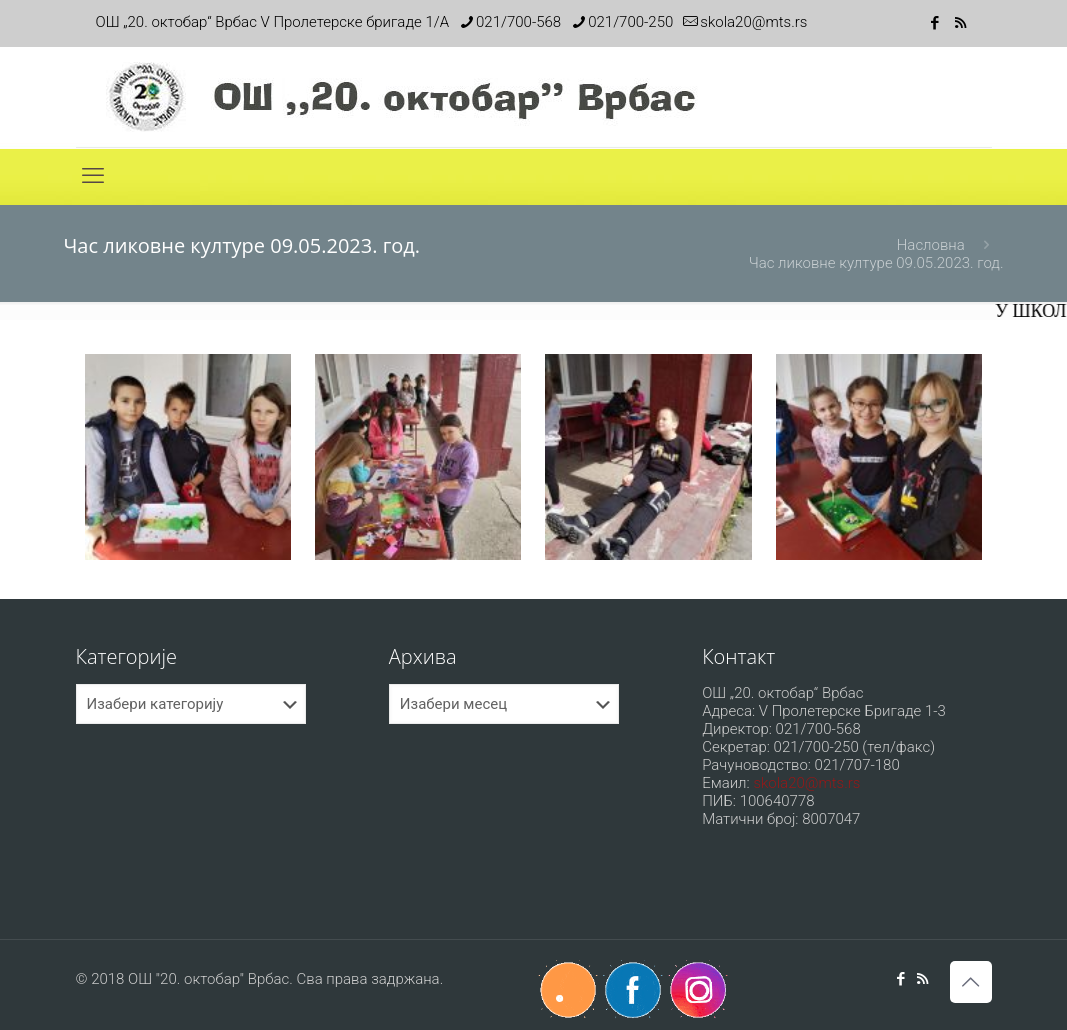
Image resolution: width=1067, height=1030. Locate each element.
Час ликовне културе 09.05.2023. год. (876, 263)
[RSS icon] (960, 23)
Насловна (931, 245)
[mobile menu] (93, 176)
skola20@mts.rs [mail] (753, 22)
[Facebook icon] (935, 23)
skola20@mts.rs (806, 783)
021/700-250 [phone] (630, 22)
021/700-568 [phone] (518, 22)
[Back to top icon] (971, 982)
